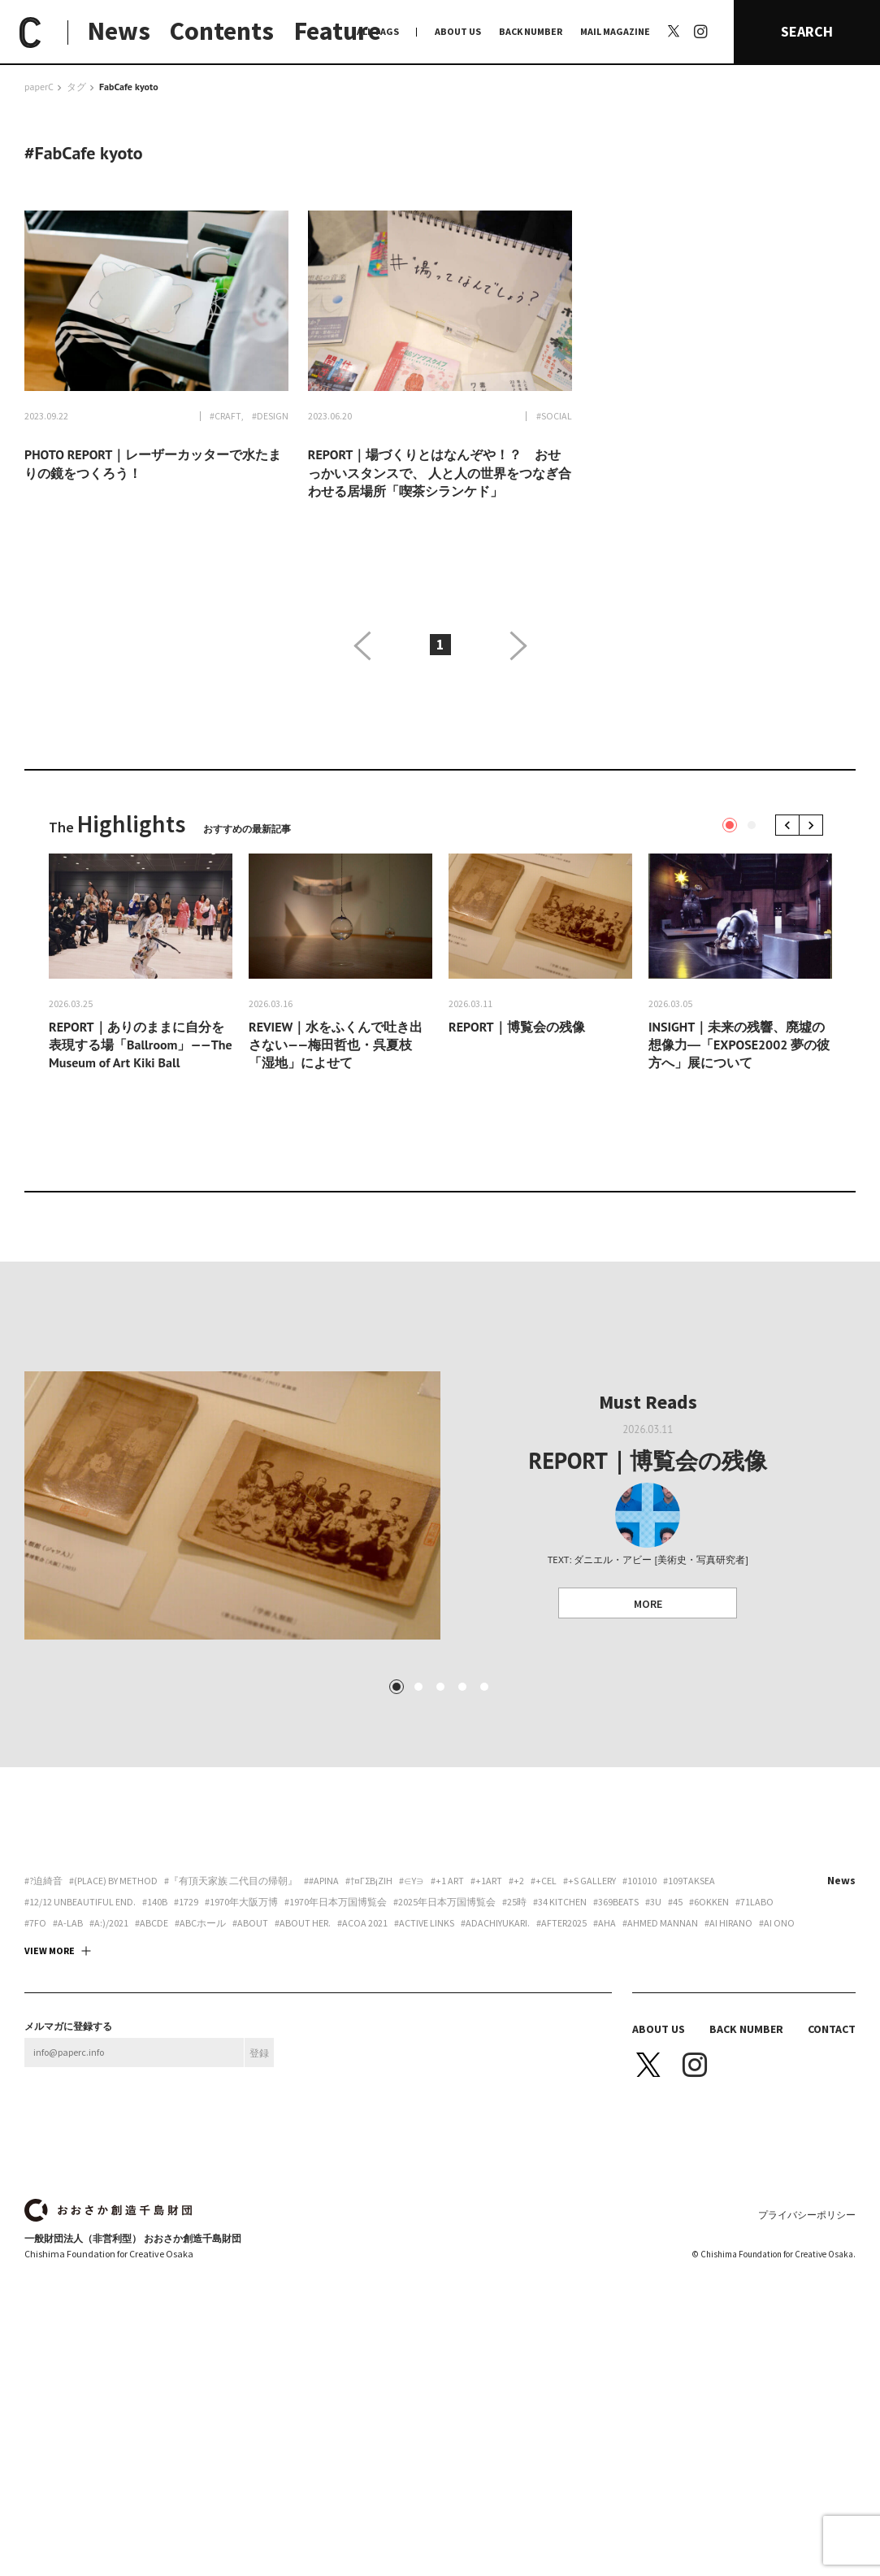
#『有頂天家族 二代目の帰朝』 (230, 1881)
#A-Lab (68, 1923)
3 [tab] (440, 1686)
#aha (604, 1923)
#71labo (754, 1902)
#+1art (486, 1881)
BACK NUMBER (530, 31)
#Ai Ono (777, 1923)
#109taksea (689, 1881)
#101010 (639, 1881)
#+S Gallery (589, 1881)
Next (813, 825)
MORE (648, 1603)
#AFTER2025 (561, 1923)
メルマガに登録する (68, 2026)
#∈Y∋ (411, 1881)
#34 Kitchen (560, 1902)
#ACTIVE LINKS (424, 1923)
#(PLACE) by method (113, 1881)
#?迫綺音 (43, 1881)
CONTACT (832, 2029)
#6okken (709, 1902)
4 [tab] (461, 1686)
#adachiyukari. (495, 1923)
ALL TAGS (378, 31)
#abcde (151, 1923)
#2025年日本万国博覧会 (444, 1902)
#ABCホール (200, 1923)
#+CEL (544, 1881)
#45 (675, 1902)
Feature (337, 31)
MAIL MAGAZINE (615, 31)
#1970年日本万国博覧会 (335, 1902)
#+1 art (447, 1881)
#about (250, 1923)
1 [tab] (730, 825)
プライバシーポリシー (807, 2215)
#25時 (514, 1902)
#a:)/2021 (108, 1923)
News (119, 31)
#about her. (303, 1923)
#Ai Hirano (728, 1923)
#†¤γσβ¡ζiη (368, 1881)
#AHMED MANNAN (660, 1923)
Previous (790, 825)
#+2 (516, 1881)
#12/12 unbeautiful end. (80, 1902)
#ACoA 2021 (362, 1923)
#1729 (186, 1902)
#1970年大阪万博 (241, 1902)
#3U (653, 1902)
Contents (222, 31)
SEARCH (807, 31)
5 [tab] (483, 1686)
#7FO (35, 1923)
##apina (321, 1881)
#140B (154, 1902)
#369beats (616, 1902)
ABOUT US (458, 31)
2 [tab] (752, 825)
